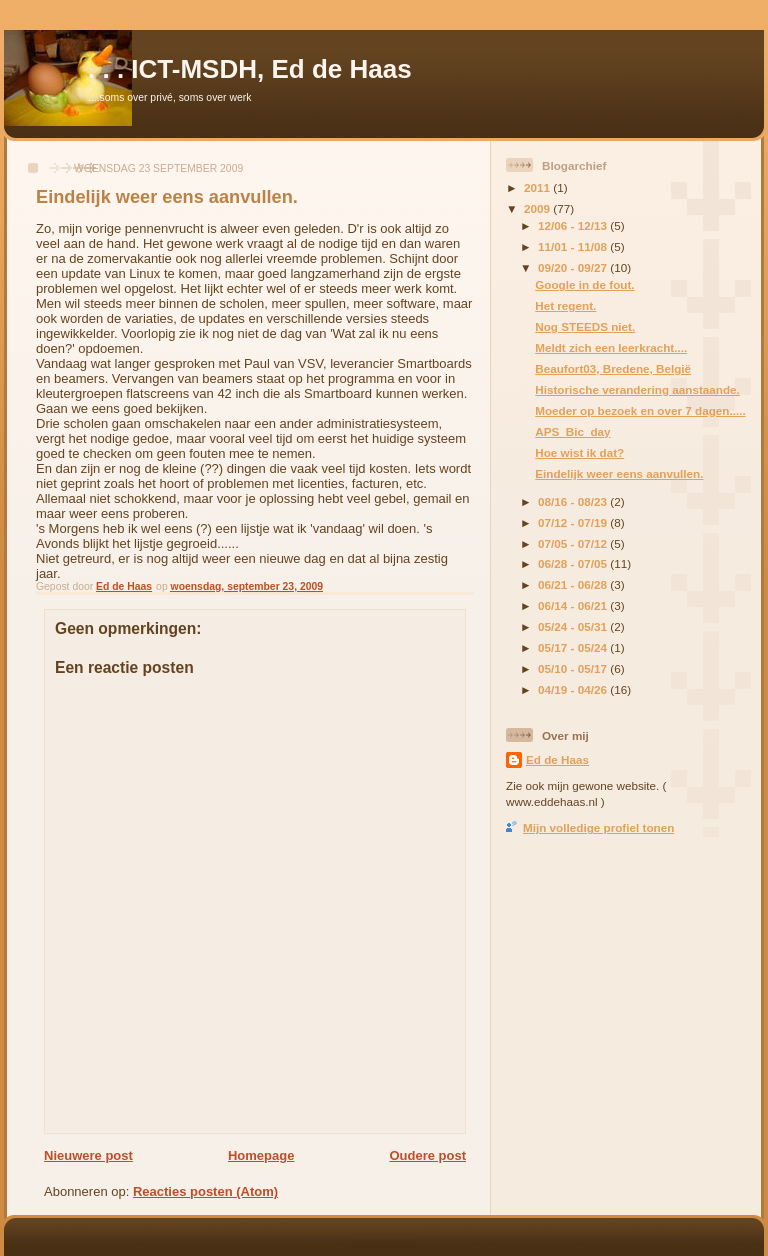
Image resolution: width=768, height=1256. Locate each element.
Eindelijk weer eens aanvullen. (619, 473)
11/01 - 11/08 (574, 246)
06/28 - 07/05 (574, 563)
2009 (538, 208)
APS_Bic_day (572, 431)
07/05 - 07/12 (574, 543)
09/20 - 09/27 (574, 267)
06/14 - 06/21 (574, 605)
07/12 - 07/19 (574, 522)
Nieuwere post (88, 1155)
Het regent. (565, 305)
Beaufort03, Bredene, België (613, 368)
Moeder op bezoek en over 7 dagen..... (640, 410)
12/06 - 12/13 (574, 225)
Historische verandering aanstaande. (637, 389)
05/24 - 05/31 (574, 626)
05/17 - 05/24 (574, 647)
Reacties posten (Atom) (205, 1191)
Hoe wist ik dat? (579, 452)
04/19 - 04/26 (574, 689)
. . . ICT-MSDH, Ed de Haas (250, 69)
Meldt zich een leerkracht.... (611, 347)
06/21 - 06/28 (574, 584)
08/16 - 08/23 (574, 501)
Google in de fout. (584, 284)
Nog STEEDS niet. (585, 326)
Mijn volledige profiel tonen (598, 827)
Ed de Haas (557, 759)
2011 (538, 187)
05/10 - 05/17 (574, 668)
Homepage (261, 1155)
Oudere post (427, 1155)
